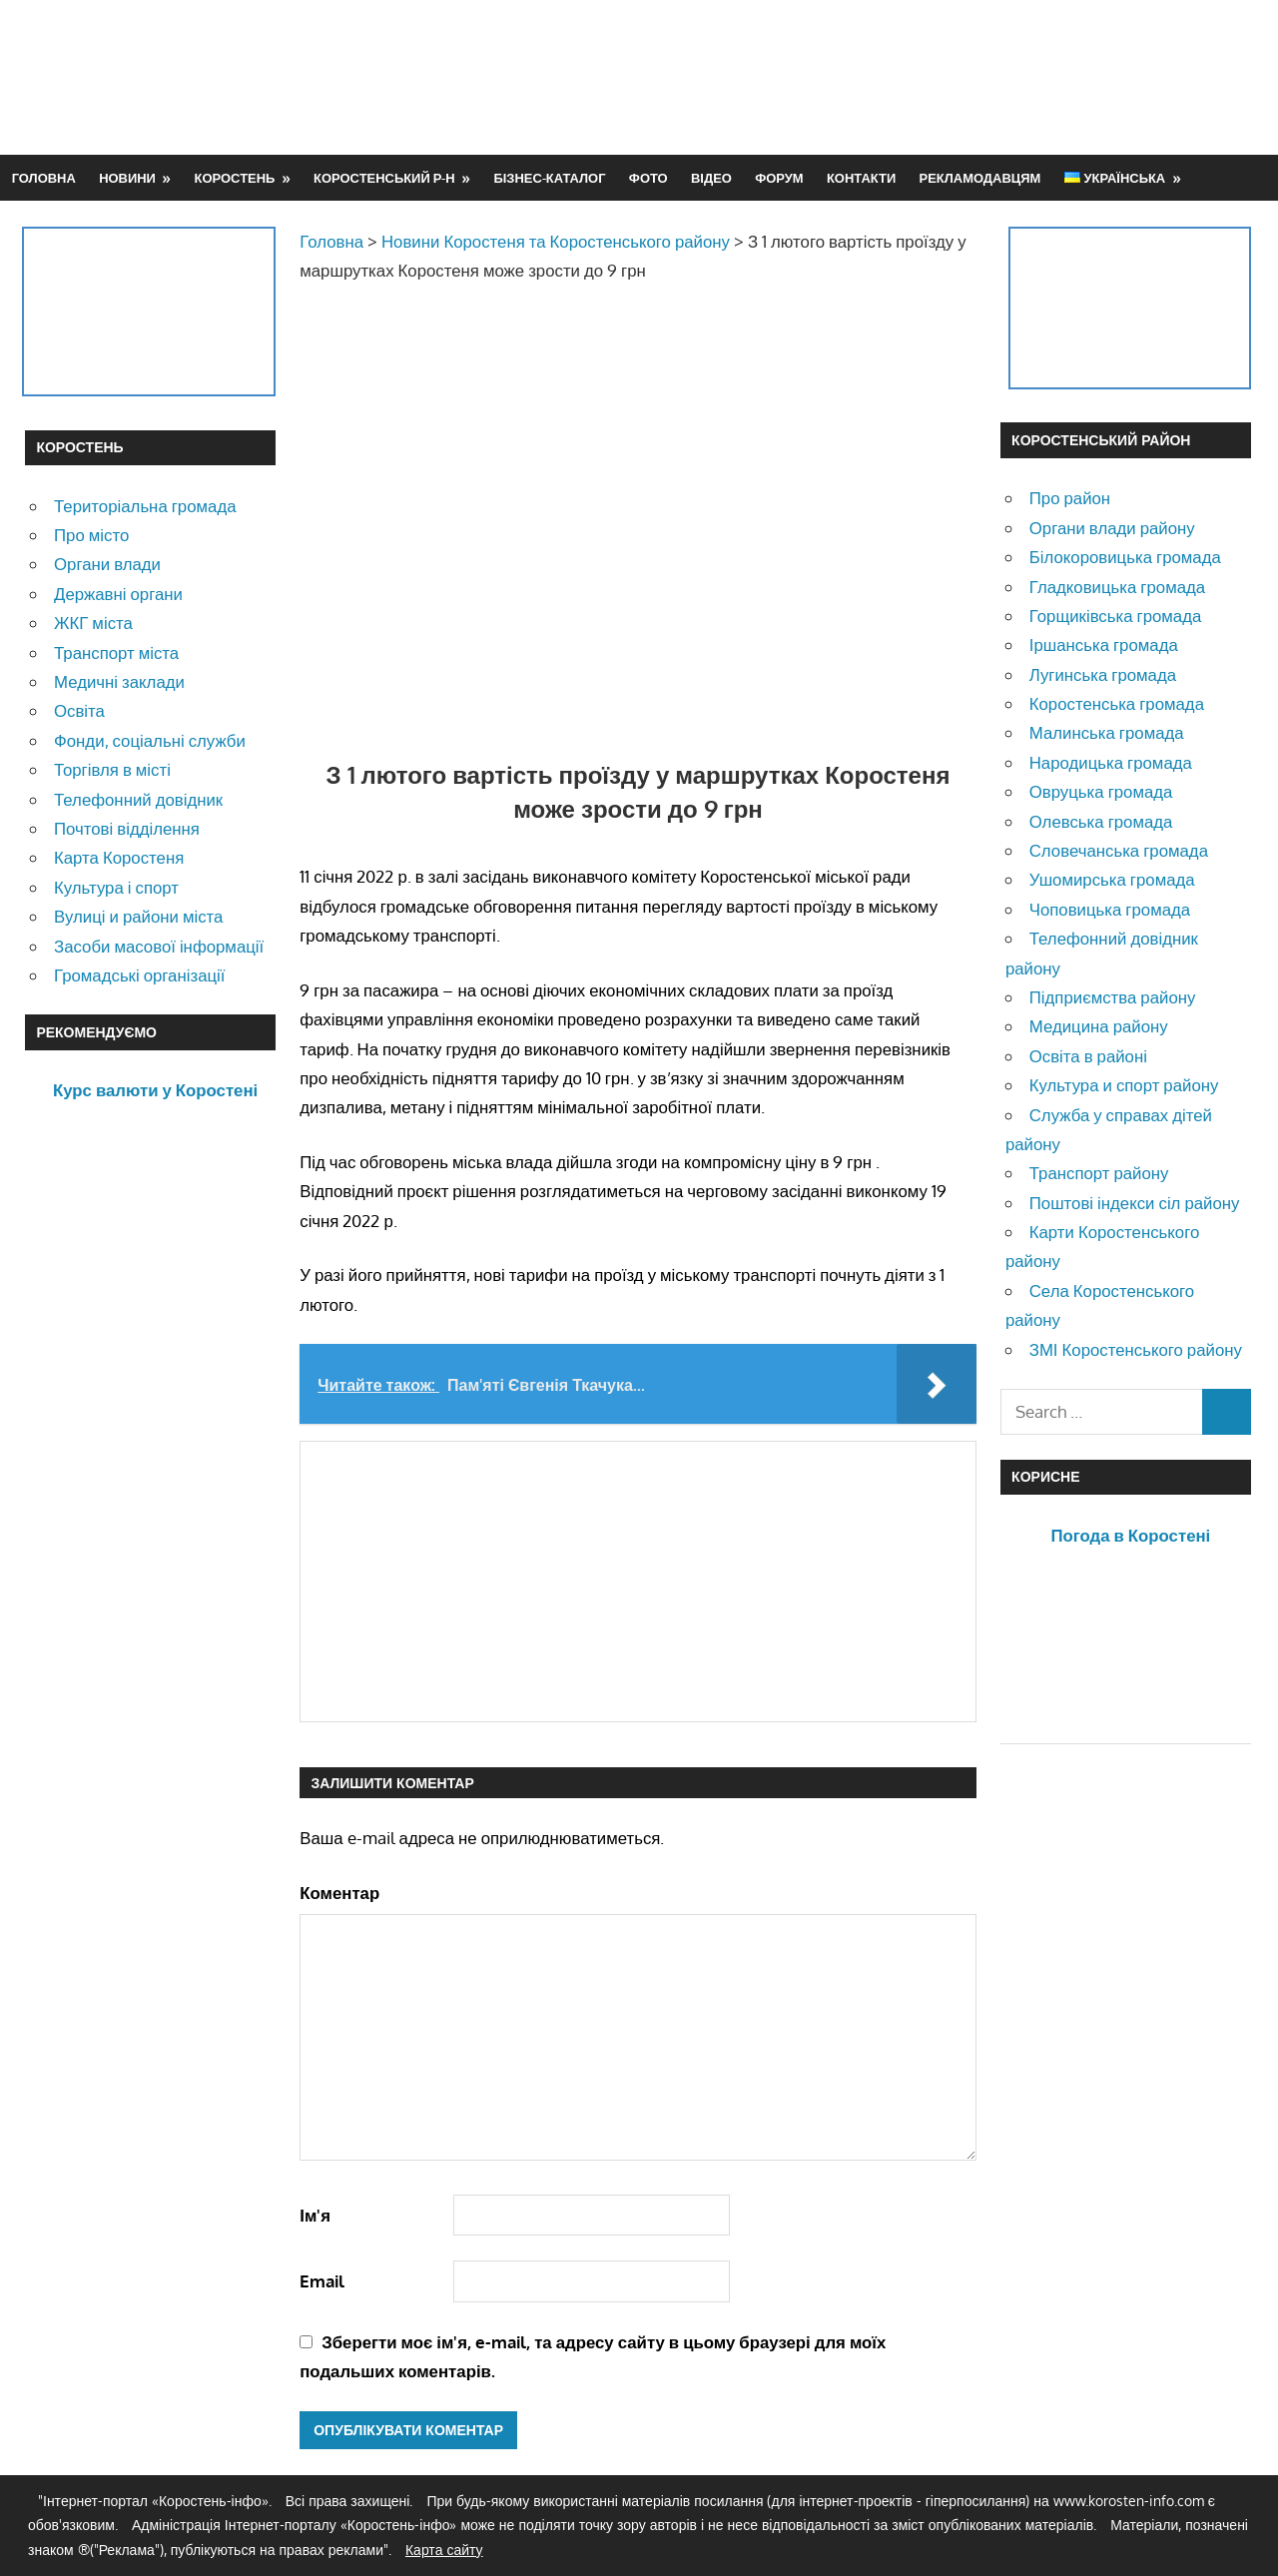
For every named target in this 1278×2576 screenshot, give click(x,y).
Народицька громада (1110, 762)
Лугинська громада (1102, 674)
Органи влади (107, 563)
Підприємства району (1112, 996)
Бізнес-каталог (549, 178)
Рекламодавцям (980, 178)
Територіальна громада (145, 505)
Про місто (91, 534)
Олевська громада (1101, 821)
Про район (1069, 497)
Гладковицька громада (1117, 586)
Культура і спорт (116, 887)
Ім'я (315, 2215)
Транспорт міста (116, 652)
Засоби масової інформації (159, 946)
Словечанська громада (1118, 850)
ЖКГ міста (93, 622)
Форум (779, 178)
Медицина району (1098, 1025)
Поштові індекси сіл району (1134, 1202)
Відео (711, 178)
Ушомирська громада (1112, 879)
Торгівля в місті (112, 769)
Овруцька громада (1101, 791)
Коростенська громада (1116, 703)
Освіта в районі (1088, 1055)
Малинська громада (1106, 732)
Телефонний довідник (138, 799)
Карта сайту (444, 2549)
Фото (648, 178)
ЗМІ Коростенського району (1135, 1349)
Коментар (339, 1892)
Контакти (861, 178)
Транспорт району (1099, 1172)
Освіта (79, 710)
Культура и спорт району (1124, 1084)
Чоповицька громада (1109, 909)
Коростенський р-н (384, 178)
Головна (44, 178)
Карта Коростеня (119, 857)
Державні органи (118, 593)
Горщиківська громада (1115, 615)
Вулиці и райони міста (138, 916)
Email (322, 2280)
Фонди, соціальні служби (150, 740)
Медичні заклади (119, 681)
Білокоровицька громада (1125, 556)
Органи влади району (1112, 527)
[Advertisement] (889, 77)
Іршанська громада (1103, 644)
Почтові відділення (127, 828)
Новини (127, 178)
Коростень (235, 178)
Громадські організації (139, 975)
